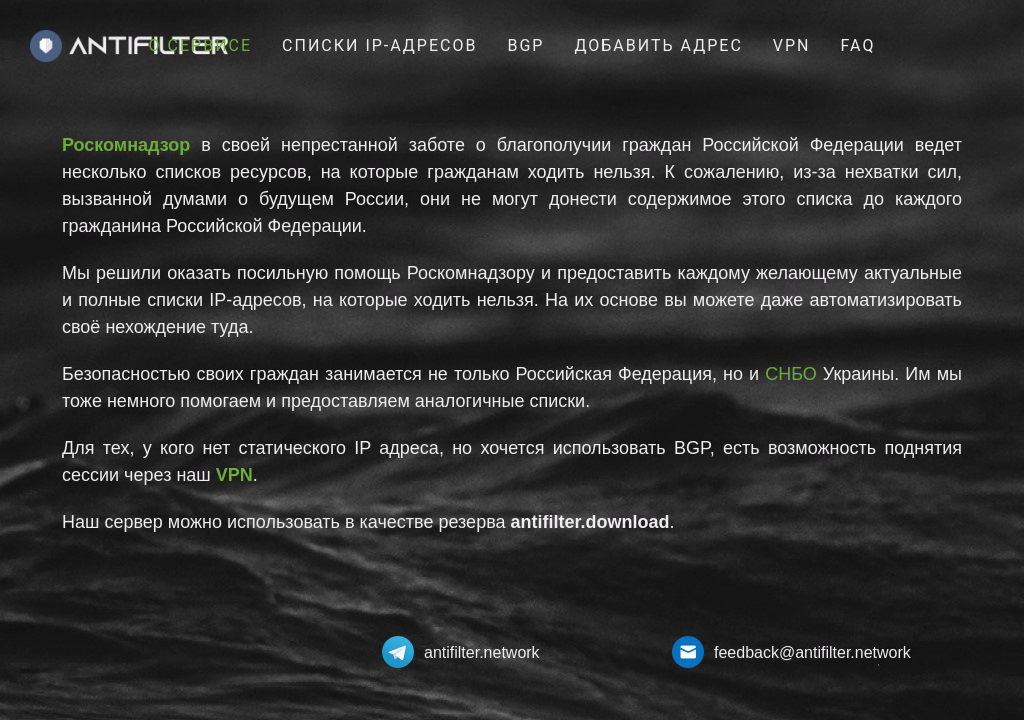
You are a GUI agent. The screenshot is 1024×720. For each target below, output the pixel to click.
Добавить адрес (658, 45)
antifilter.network (482, 652)
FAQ (858, 45)
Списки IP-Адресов (379, 45)
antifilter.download (590, 522)
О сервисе (200, 45)
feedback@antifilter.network (812, 652)
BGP (525, 45)
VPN (792, 45)
